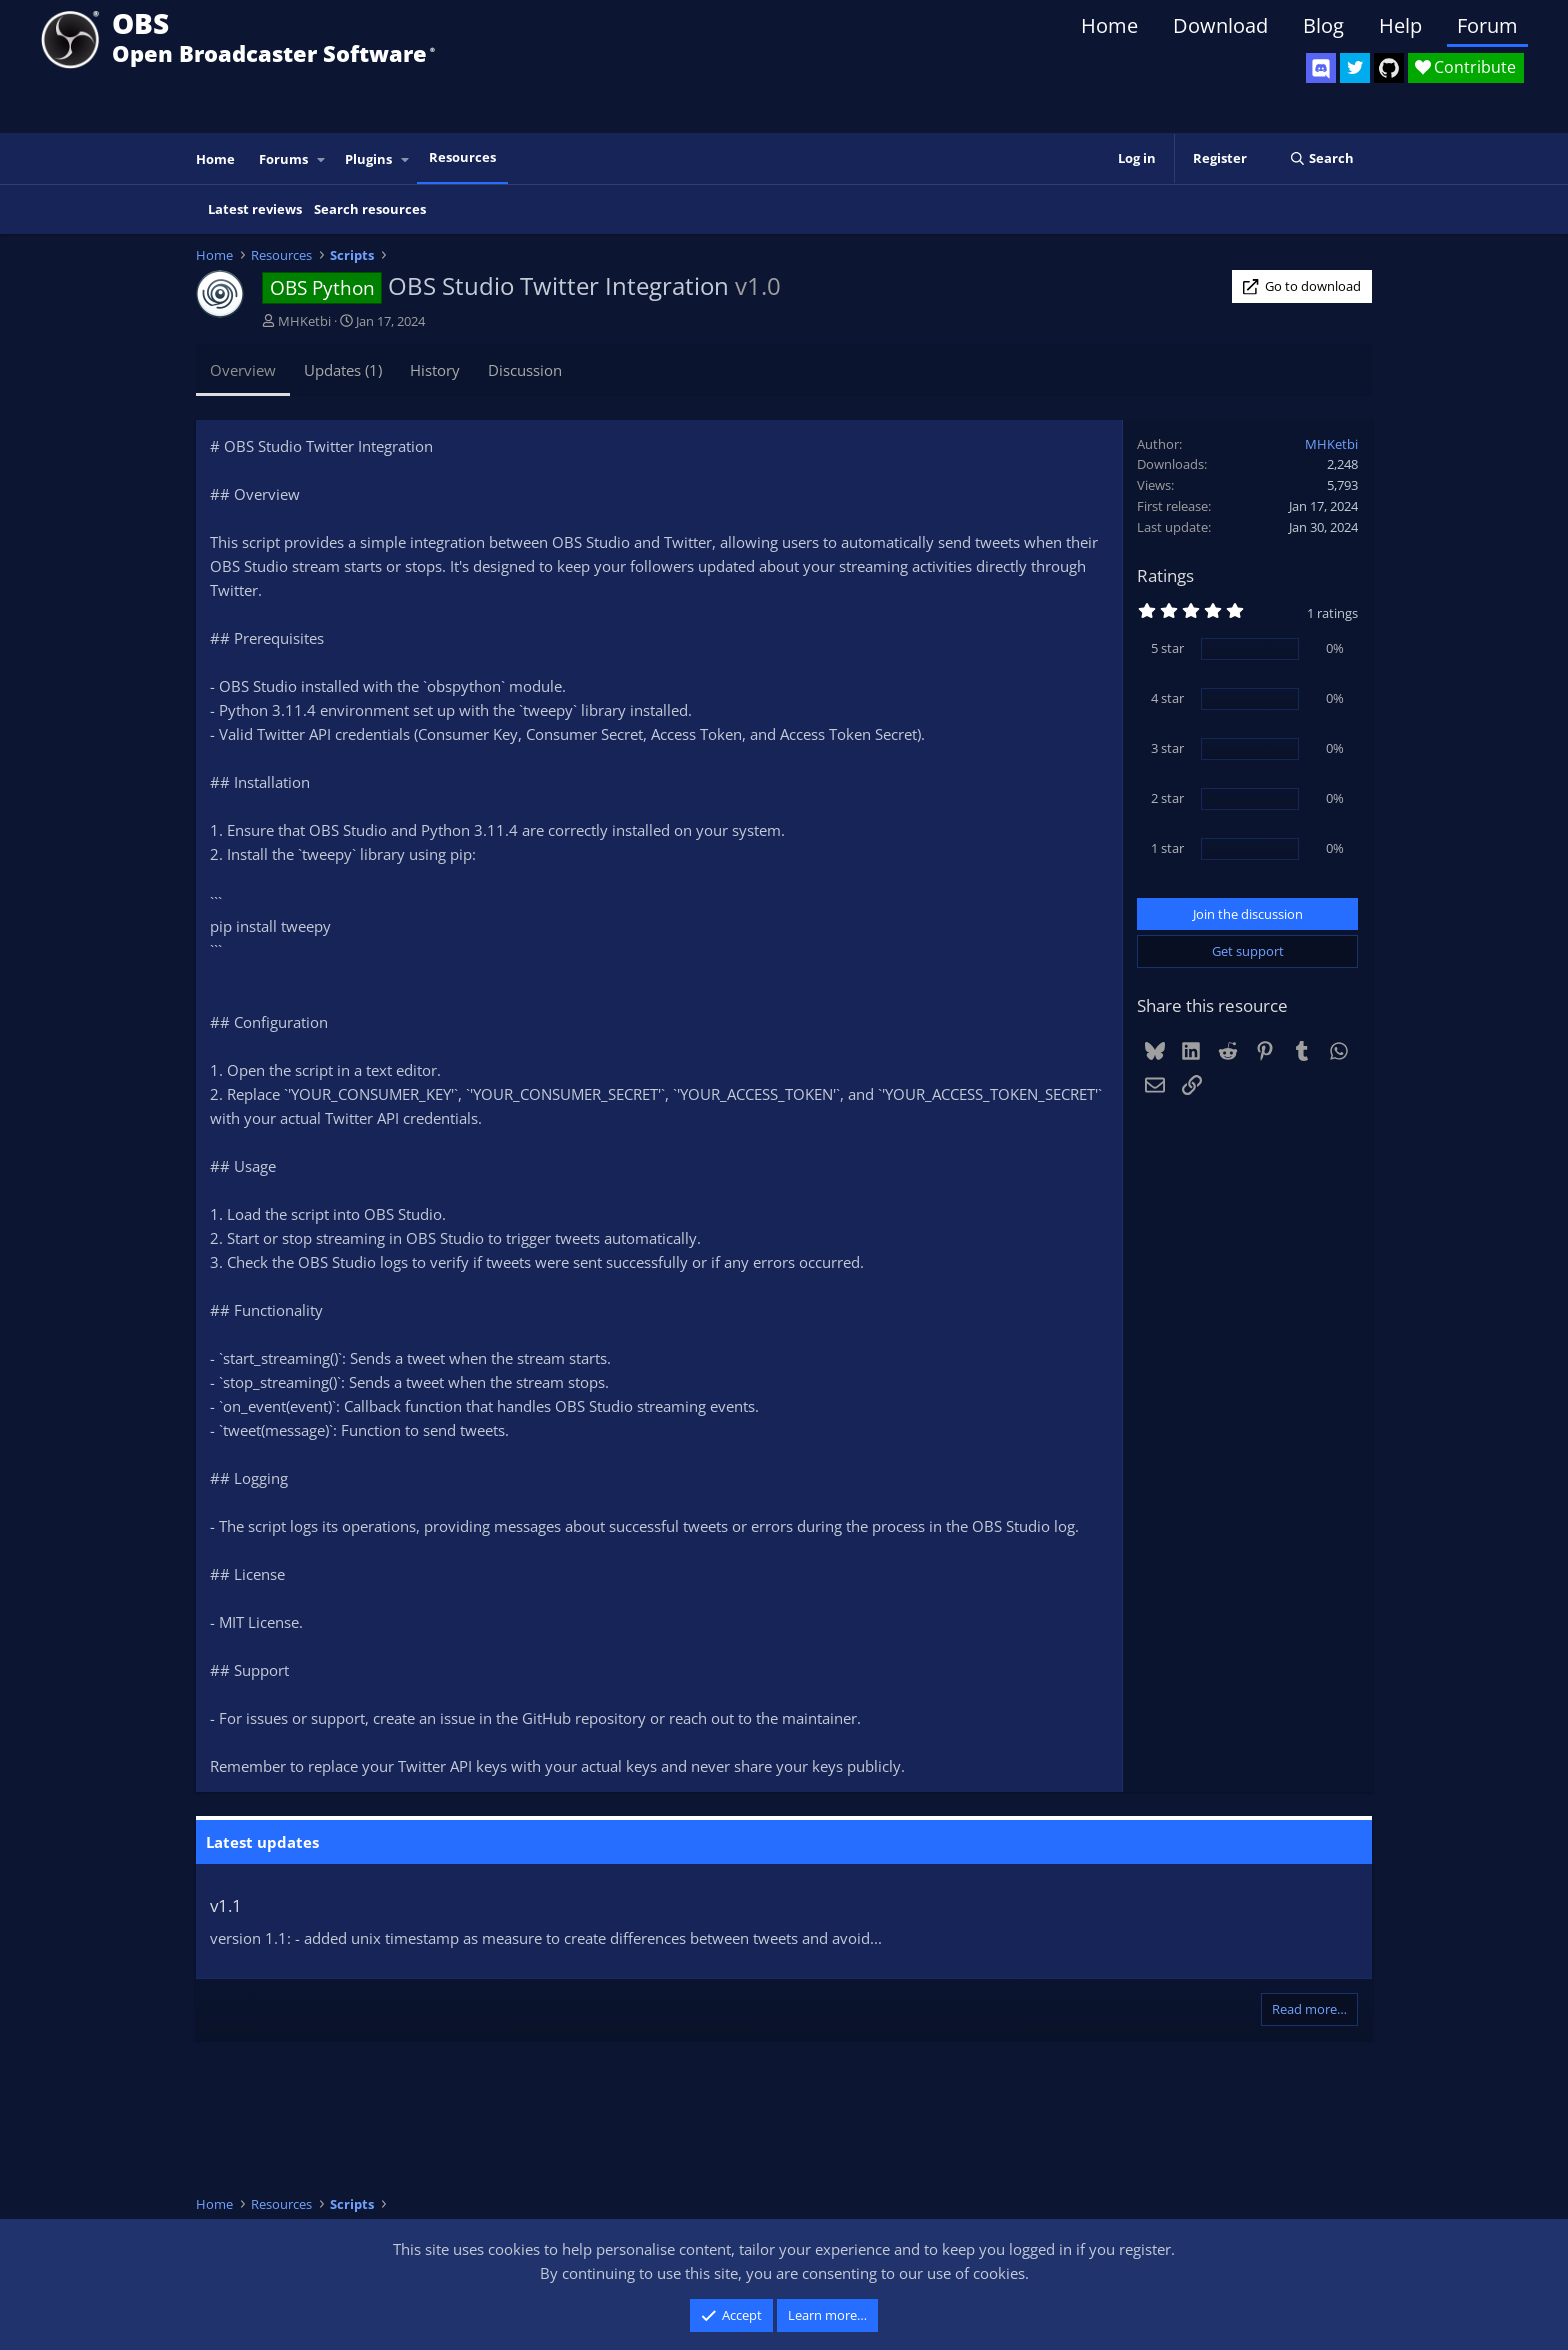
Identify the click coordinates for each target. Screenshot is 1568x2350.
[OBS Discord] (1321, 68)
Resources (462, 157)
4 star (1167, 698)
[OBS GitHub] (1389, 68)
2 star (1167, 798)
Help (1400, 25)
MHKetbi (304, 321)
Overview (243, 370)
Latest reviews (255, 209)
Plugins (368, 159)
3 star (1167, 748)
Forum (1487, 25)
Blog (1323, 25)
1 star (1167, 848)
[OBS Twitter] (1355, 68)
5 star (1167, 648)
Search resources (370, 209)
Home (1109, 25)
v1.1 (226, 1905)
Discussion (525, 370)
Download (1220, 25)
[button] (322, 159)
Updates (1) (343, 370)
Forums (283, 159)
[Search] (1321, 158)
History (435, 370)
